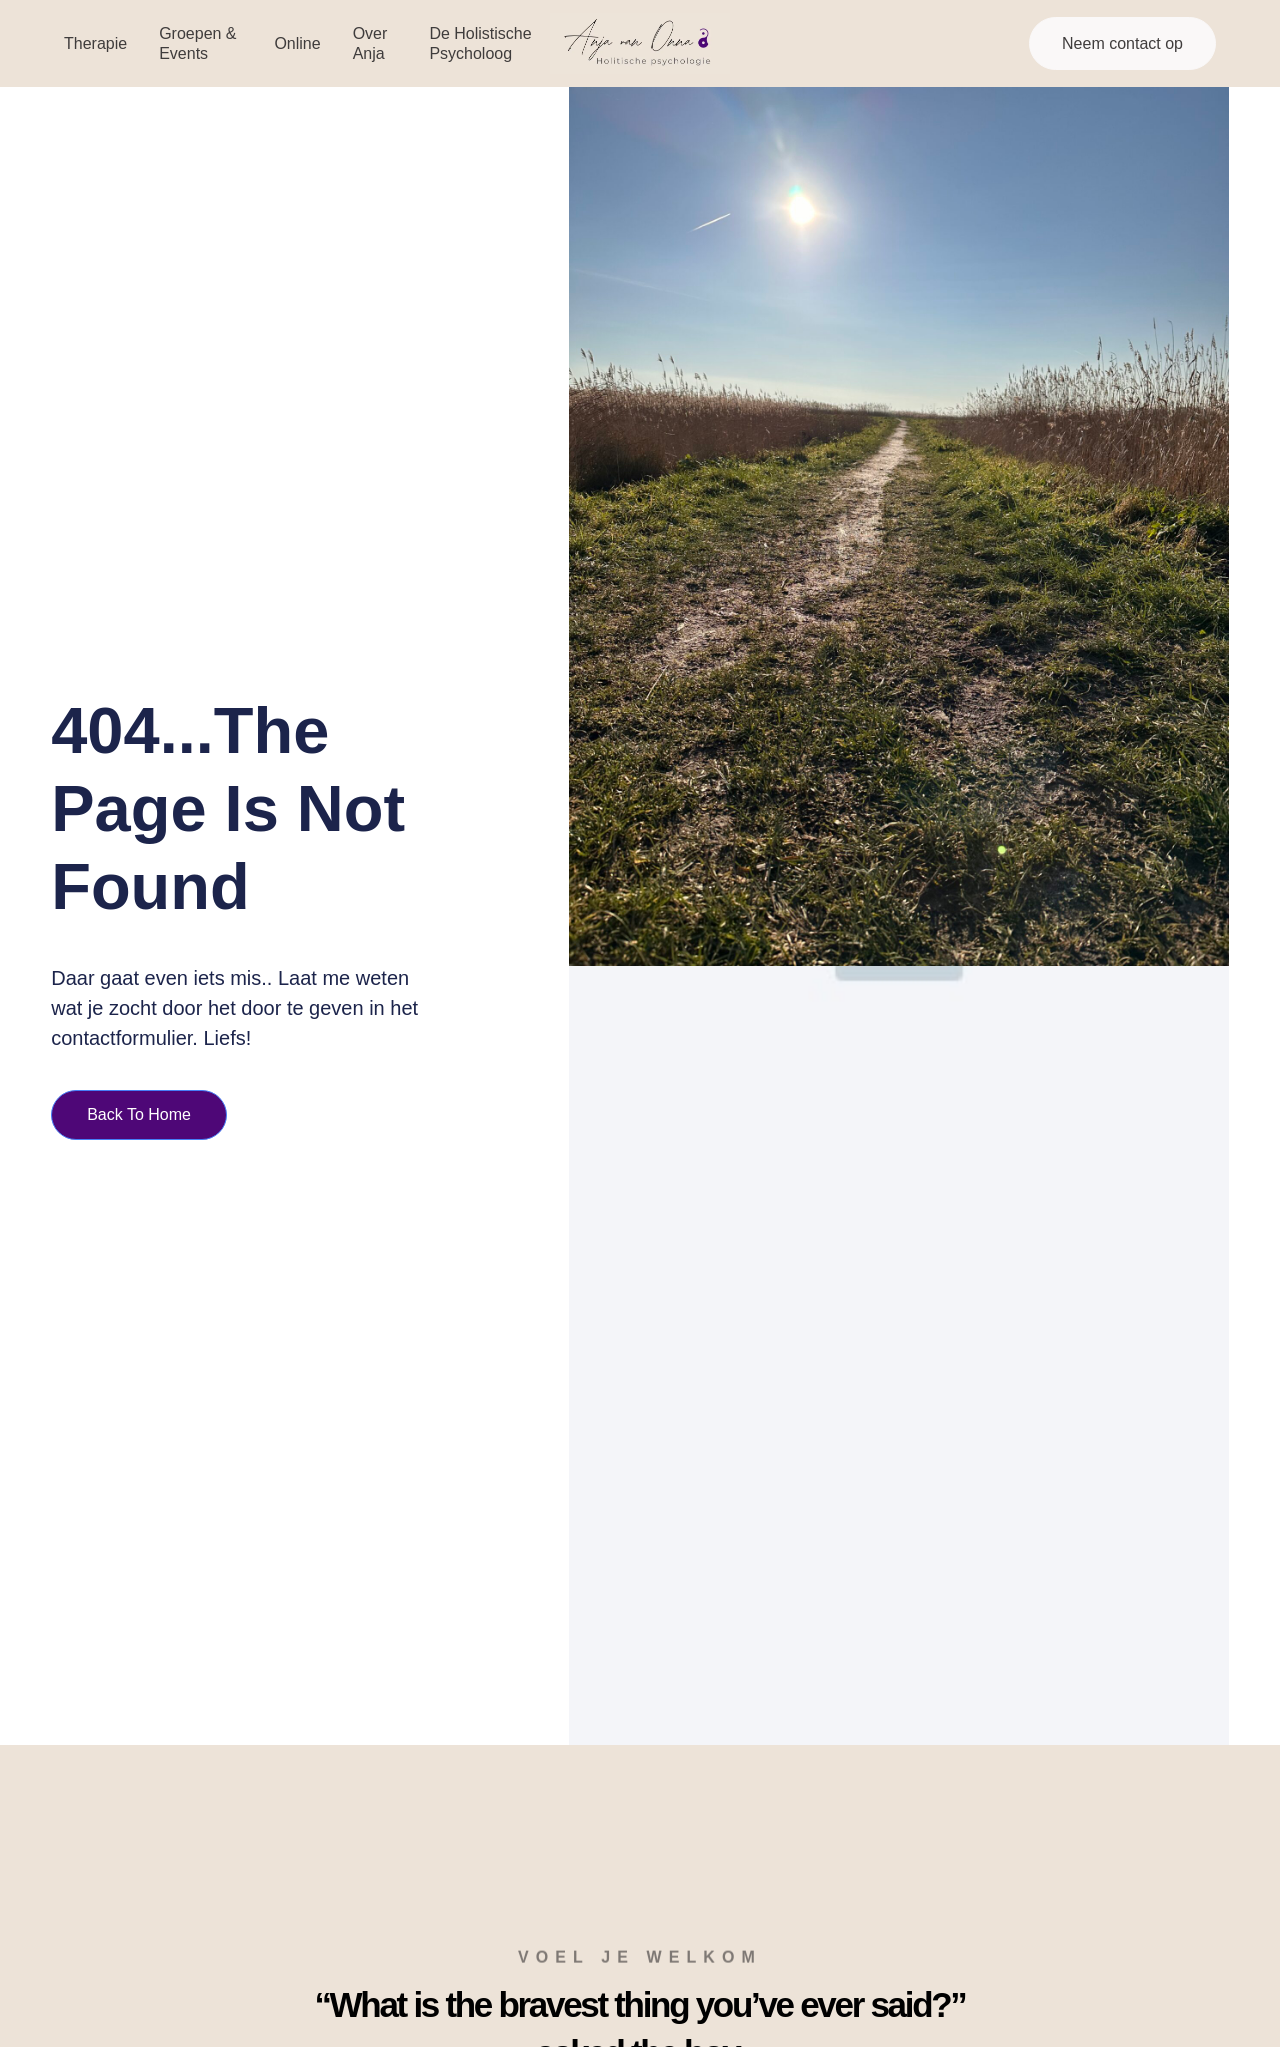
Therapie (95, 43)
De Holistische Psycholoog (480, 43)
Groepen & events (197, 43)
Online (297, 43)
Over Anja (370, 43)
